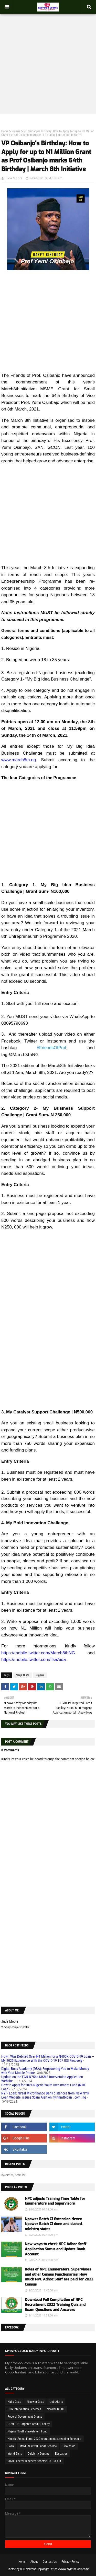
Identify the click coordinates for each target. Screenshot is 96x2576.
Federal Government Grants (25, 2416)
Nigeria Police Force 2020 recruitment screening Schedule (44, 2439)
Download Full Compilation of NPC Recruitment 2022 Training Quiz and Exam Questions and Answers (55, 2304)
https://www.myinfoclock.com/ (70, 2569)
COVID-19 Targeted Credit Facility (29, 2424)
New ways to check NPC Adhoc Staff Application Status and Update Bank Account (55, 2249)
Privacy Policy (70, 2561)
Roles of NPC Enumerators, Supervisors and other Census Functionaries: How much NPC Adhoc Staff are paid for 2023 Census (59, 2277)
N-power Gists (35, 2402)
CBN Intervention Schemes (24, 2409)
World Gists (15, 2453)
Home (4, 131)
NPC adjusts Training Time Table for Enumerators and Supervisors (55, 2201)
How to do (69, 2446)
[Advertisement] (48, 61)
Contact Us (50, 2561)
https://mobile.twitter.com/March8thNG (38, 1652)
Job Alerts (56, 2402)
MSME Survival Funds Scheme (38, 2446)
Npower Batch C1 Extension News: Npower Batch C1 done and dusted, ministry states (53, 2224)
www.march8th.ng (18, 759)
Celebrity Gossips (38, 2453)
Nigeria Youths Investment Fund (27, 2431)
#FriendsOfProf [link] (51, 1047)
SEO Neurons (28, 2569)
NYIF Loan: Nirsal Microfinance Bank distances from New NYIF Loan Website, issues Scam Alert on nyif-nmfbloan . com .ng (45, 2095)
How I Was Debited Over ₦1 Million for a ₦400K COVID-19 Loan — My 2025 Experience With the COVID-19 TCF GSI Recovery (47, 2058)
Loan (11, 2446)
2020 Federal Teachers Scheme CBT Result (34, 2461)
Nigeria (16, 131)
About (34, 2561)
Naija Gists (22, 1675)
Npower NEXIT (56, 2409)
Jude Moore (14, 178)
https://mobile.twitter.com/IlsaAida (33, 1659)
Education (61, 2453)
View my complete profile (15, 2027)
